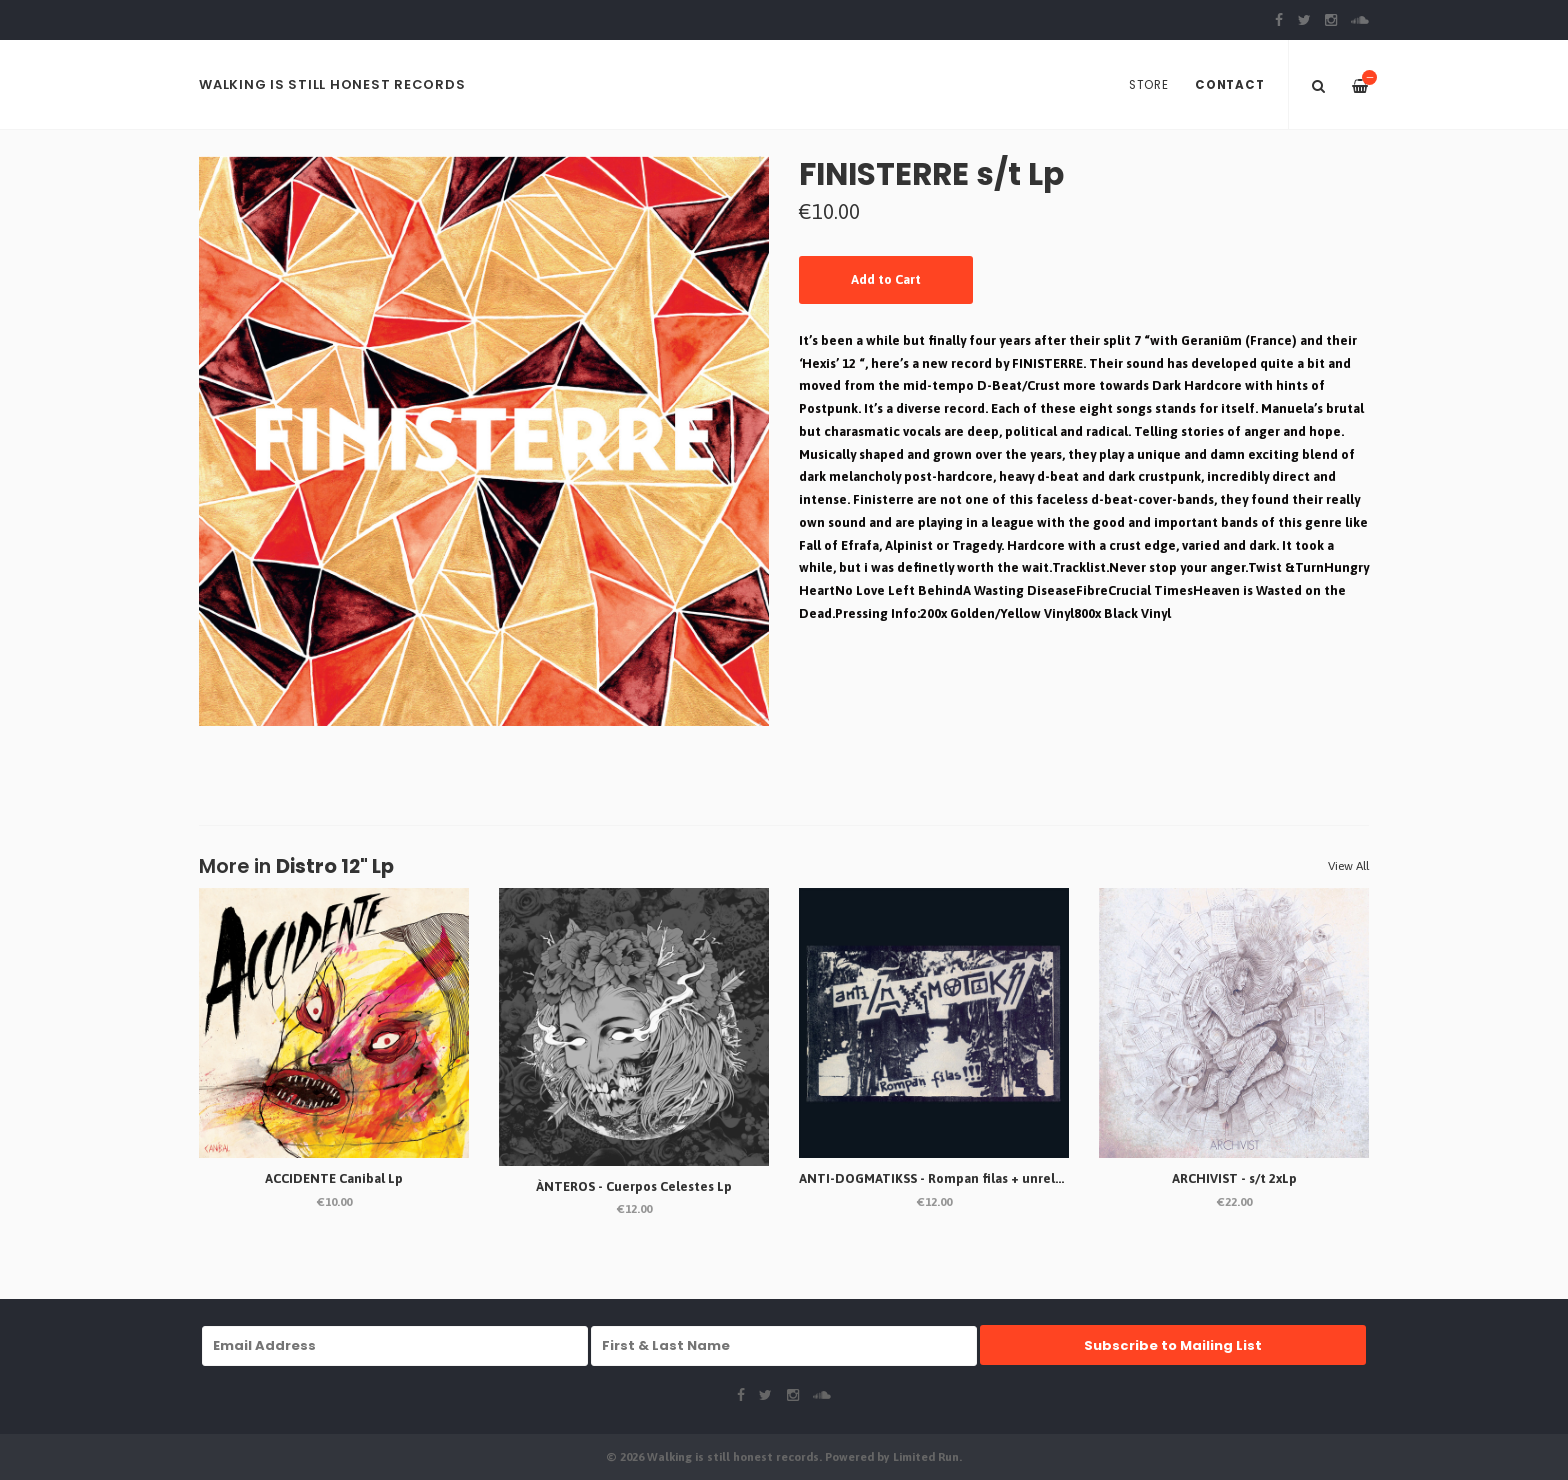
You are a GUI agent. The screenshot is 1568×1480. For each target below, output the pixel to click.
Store (1149, 85)
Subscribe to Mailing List (1173, 1345)
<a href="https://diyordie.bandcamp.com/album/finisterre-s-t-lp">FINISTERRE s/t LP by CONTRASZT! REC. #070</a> (1084, 705)
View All (1348, 866)
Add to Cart (886, 279)
